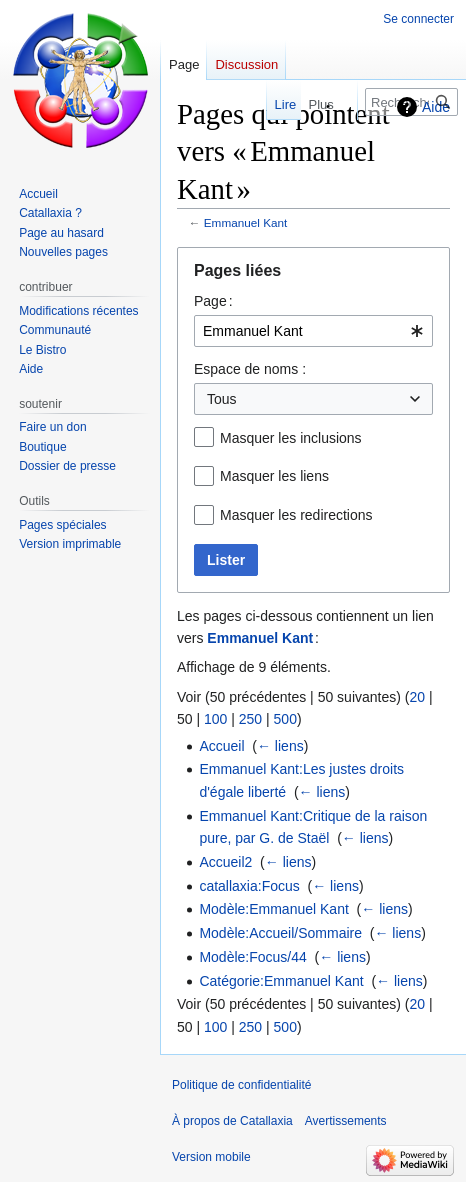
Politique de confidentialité (241, 1085)
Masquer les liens (274, 476)
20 (417, 697)
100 (215, 719)
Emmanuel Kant (246, 222)
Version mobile (211, 1157)
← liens (280, 746)
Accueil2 (225, 862)
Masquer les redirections (296, 515)
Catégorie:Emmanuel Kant (281, 981)
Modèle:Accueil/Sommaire (280, 933)
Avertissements (346, 1121)
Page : (213, 301)
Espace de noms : (250, 369)
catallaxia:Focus (249, 886)
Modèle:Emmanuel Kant (273, 909)
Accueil (221, 746)
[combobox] (313, 331)
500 (285, 719)
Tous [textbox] (222, 399)
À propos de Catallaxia (232, 1121)
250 (250, 719)
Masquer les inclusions (291, 438)
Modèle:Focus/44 (252, 957)
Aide (436, 107)
